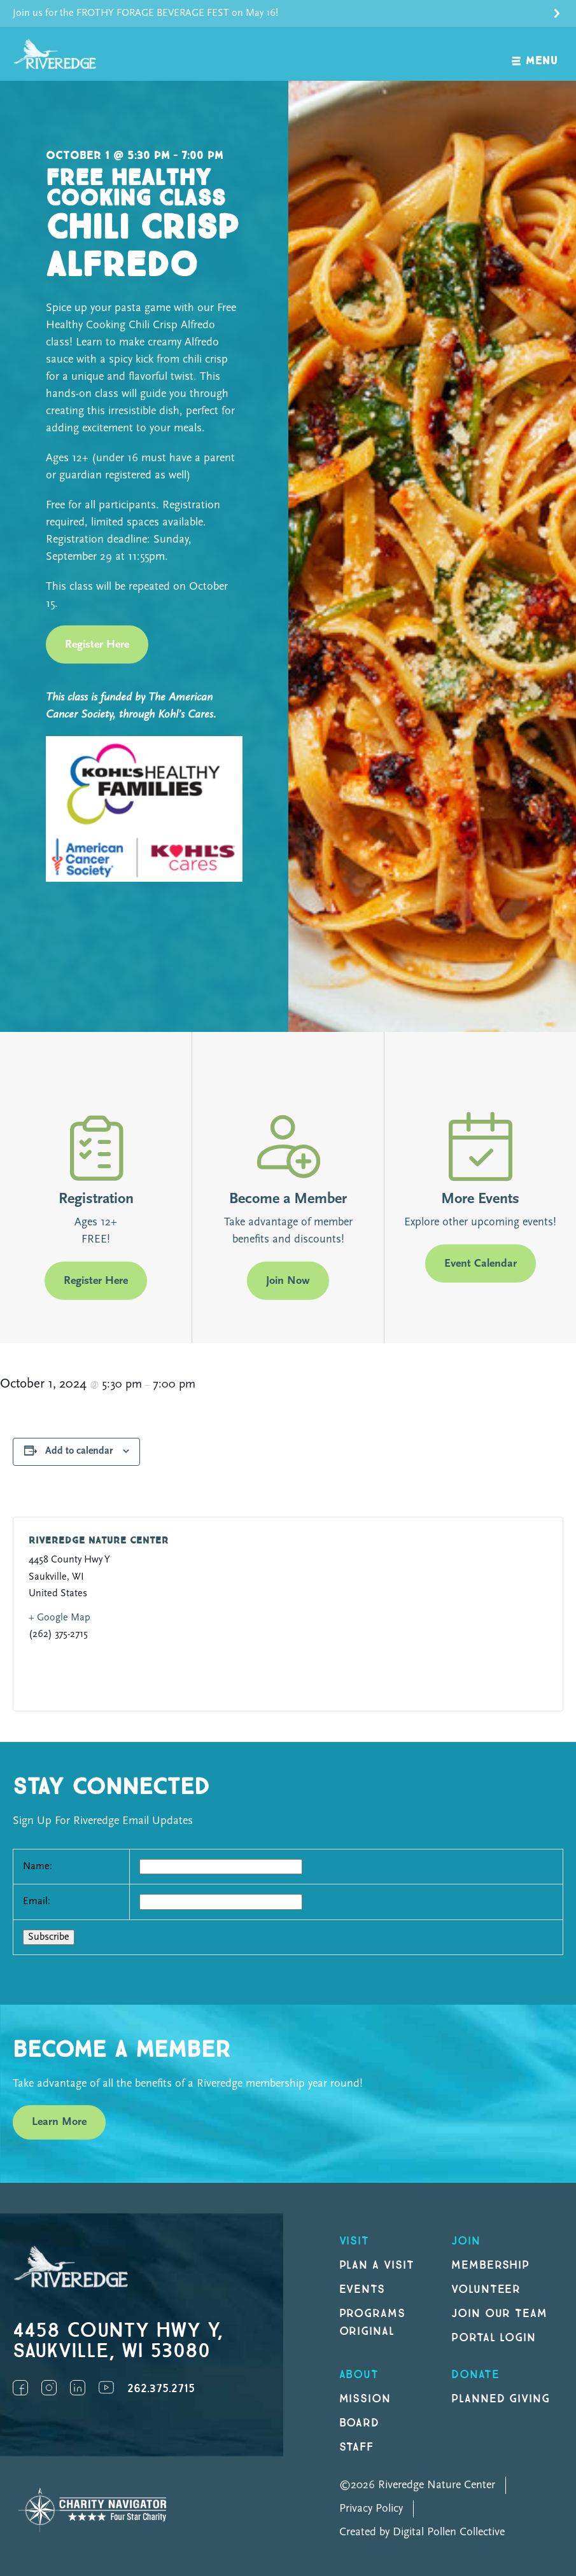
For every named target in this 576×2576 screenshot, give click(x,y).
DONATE (475, 2374)
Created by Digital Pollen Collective (422, 2532)
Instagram (49, 2387)
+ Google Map (59, 1618)
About (359, 2374)
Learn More (59, 2122)
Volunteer (486, 2289)
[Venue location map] (414, 1614)
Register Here (97, 645)
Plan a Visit (377, 2265)
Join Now (288, 1281)
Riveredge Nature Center (99, 1540)
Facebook (20, 2387)
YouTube (106, 2387)
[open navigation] (535, 54)
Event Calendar (480, 1264)
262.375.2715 (161, 2388)
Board (359, 2423)
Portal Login (494, 2337)
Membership (490, 2265)
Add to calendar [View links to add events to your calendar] (79, 1451)
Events (362, 2289)
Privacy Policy (371, 2509)
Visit (354, 2241)
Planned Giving (500, 2399)
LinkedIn (77, 2387)
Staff (356, 2447)
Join (466, 2241)
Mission (365, 2399)
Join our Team (499, 2313)
